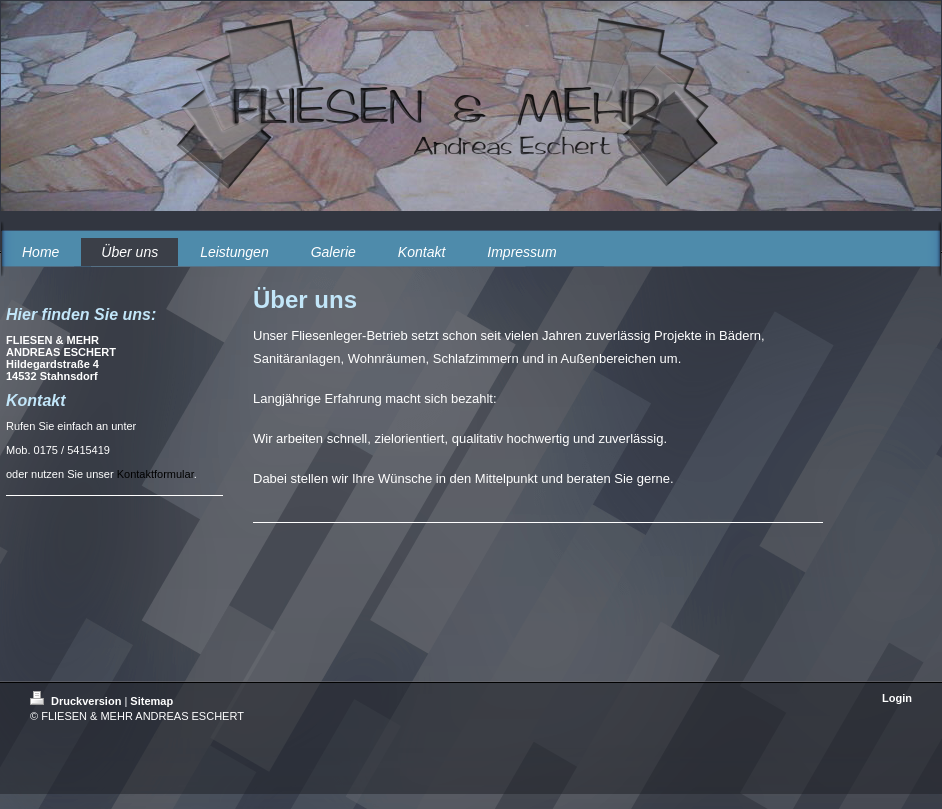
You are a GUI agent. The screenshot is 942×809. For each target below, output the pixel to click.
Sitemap (151, 701)
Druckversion (77, 701)
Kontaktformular (155, 474)
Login (897, 698)
